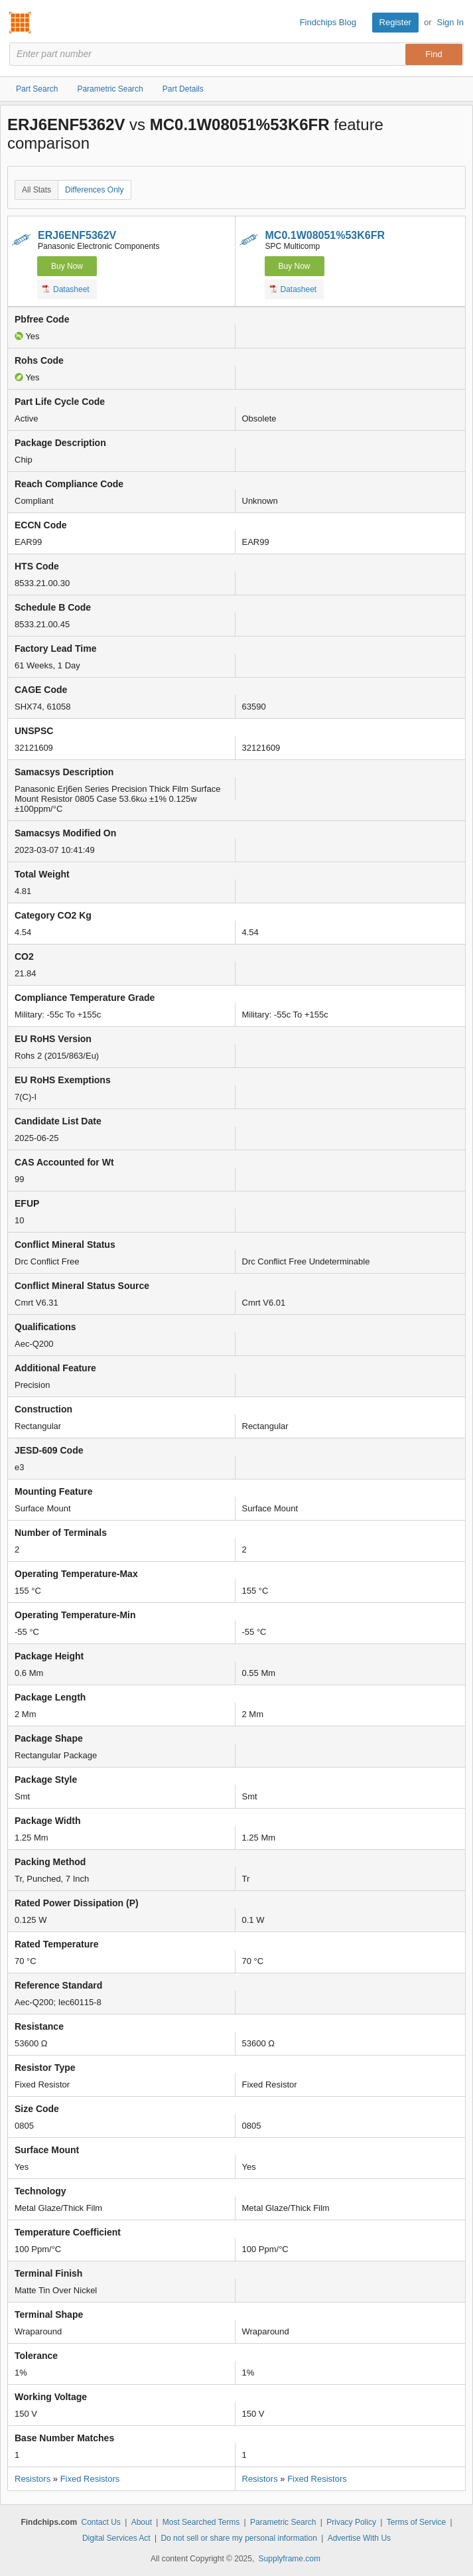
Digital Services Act (116, 2538)
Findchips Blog (328, 22)
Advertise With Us (359, 2538)
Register (395, 22)
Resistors (32, 2479)
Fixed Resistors (90, 2479)
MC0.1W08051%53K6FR (325, 235)
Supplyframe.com (289, 2558)
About (141, 2522)
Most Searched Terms (201, 2522)
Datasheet (66, 289)
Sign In (450, 22)
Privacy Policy (351, 2522)
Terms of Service (416, 2522)
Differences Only (94, 189)
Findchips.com (20, 22)
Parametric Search (283, 2522)
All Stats (36, 189)
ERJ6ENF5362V (77, 235)
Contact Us (100, 2522)
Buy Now (67, 266)
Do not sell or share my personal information (238, 2538)
